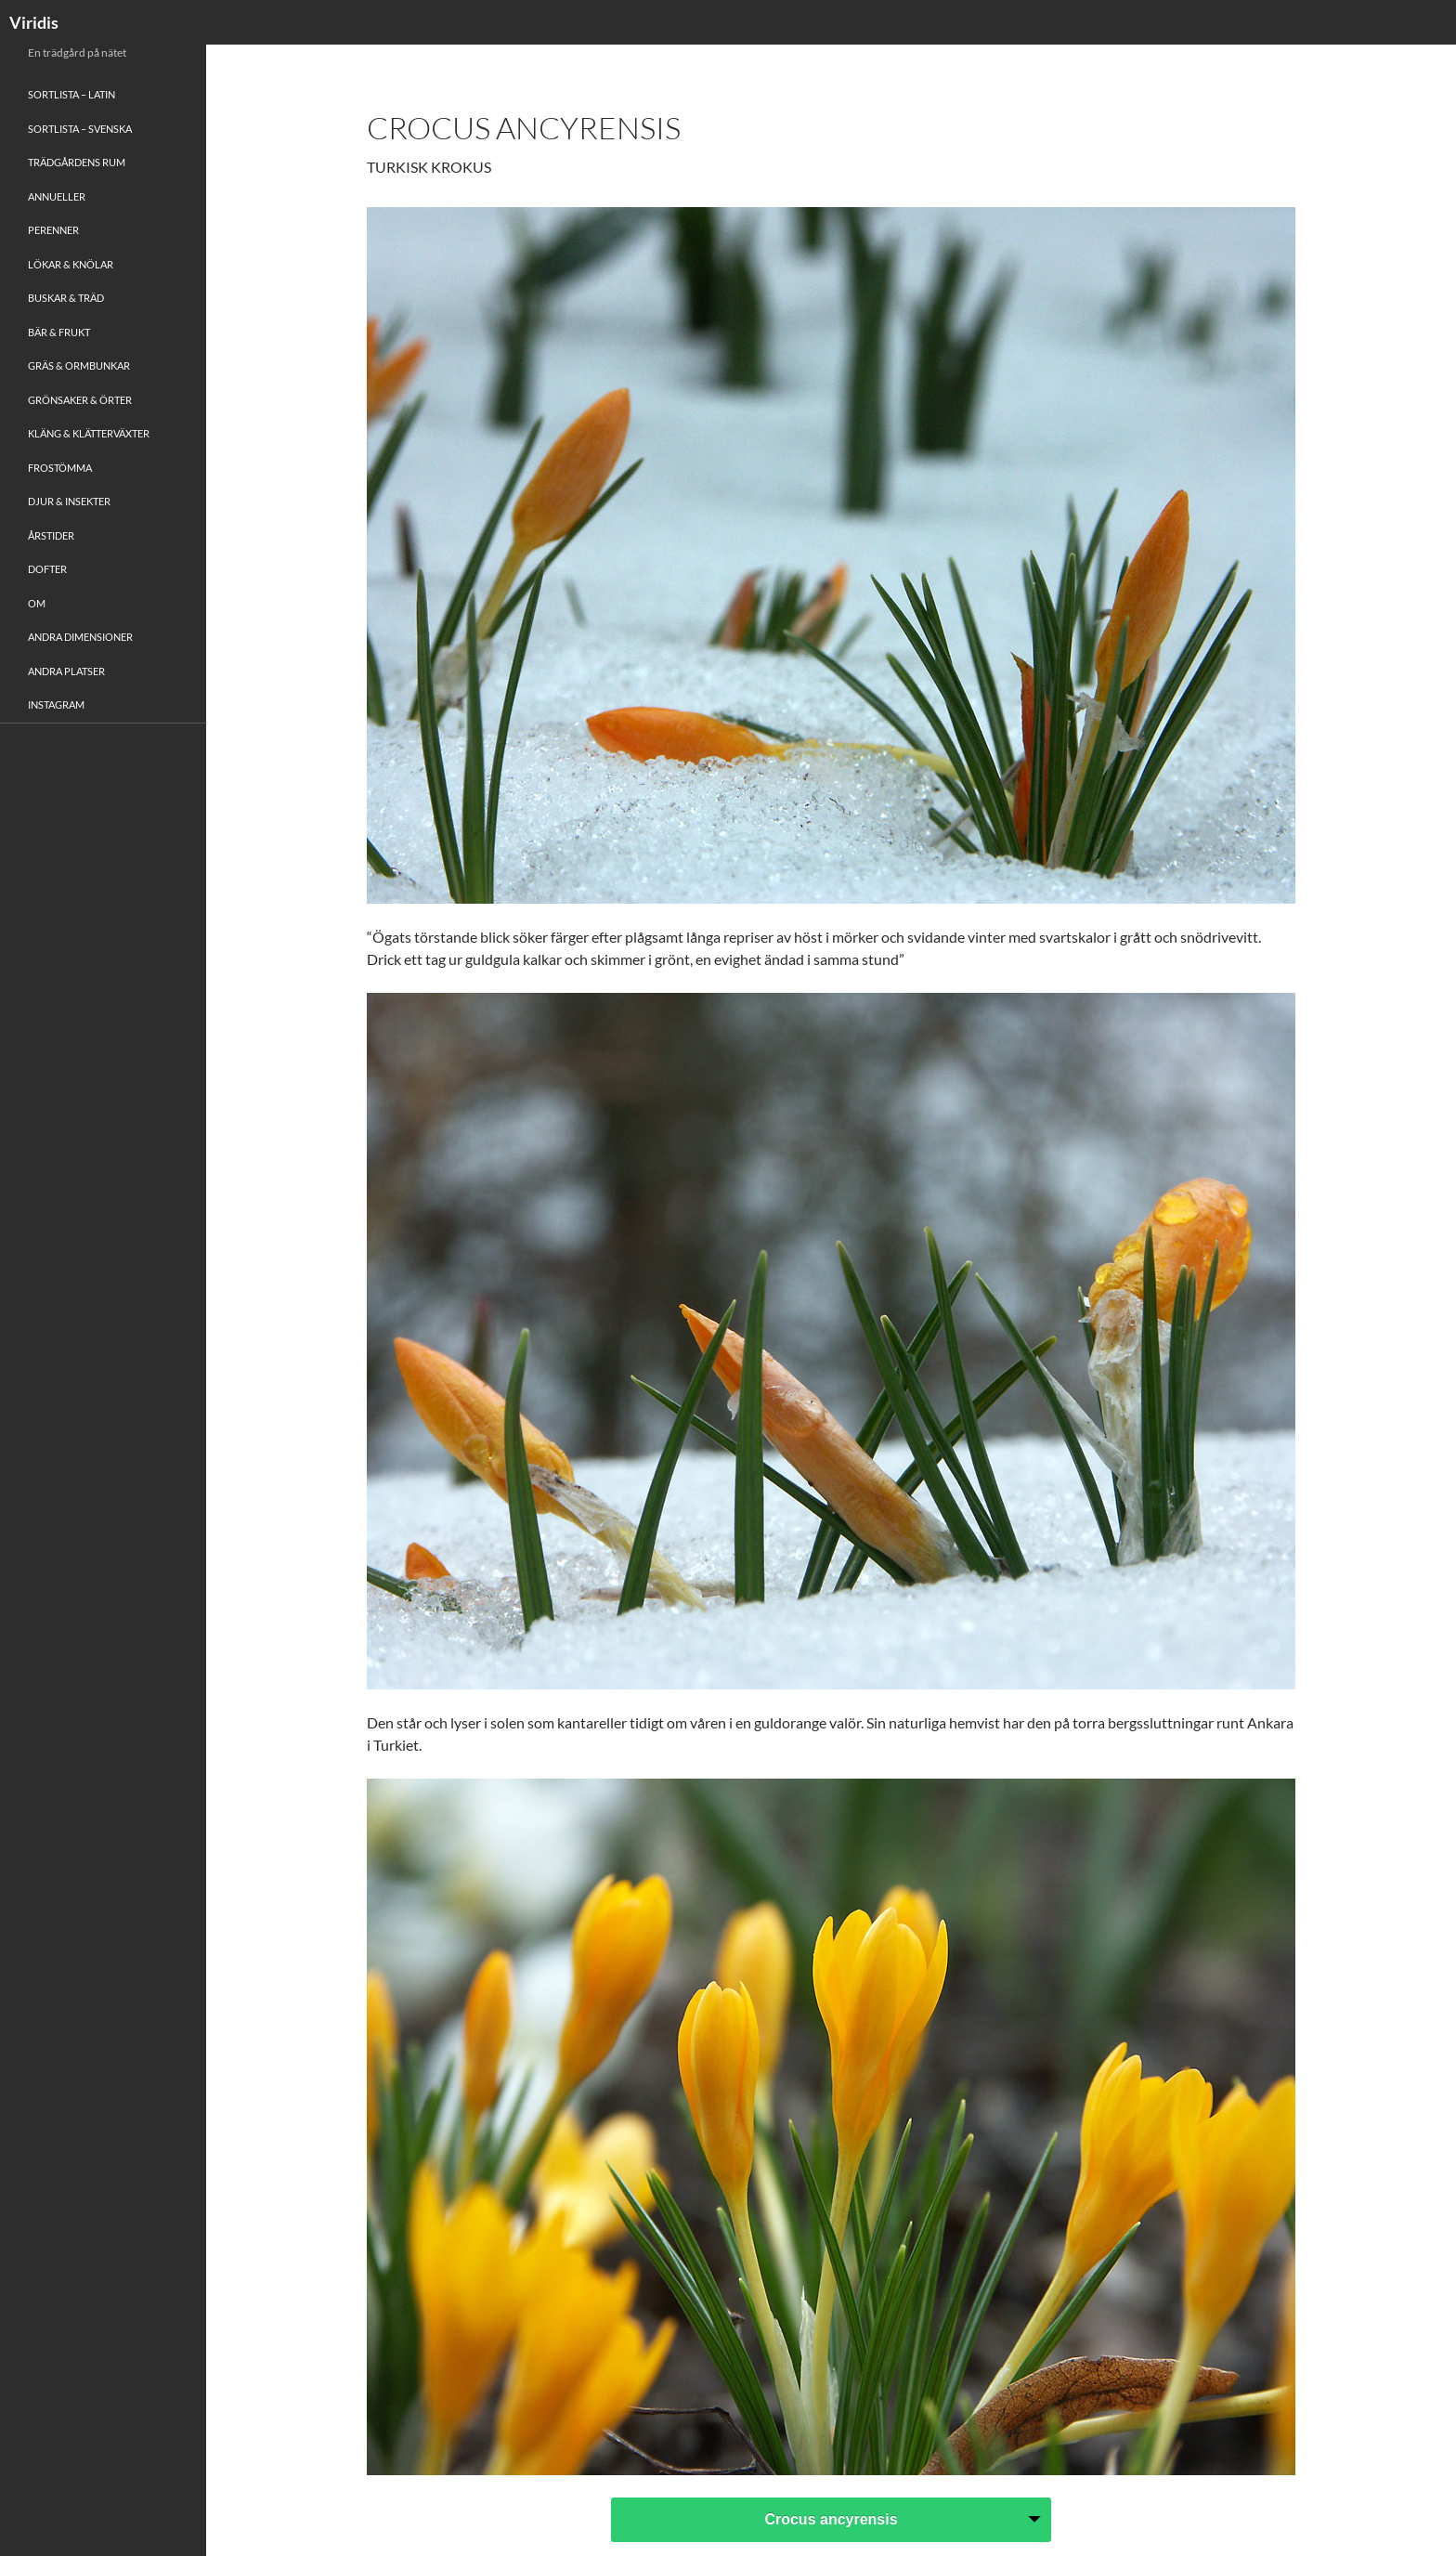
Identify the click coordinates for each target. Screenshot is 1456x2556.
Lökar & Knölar (70, 264)
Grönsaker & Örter (80, 400)
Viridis (33, 22)
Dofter (47, 569)
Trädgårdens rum (76, 162)
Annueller (56, 196)
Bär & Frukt (59, 332)
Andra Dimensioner (80, 637)
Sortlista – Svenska (80, 129)
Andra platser (66, 671)
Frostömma (60, 468)
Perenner (53, 230)
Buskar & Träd (66, 298)
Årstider (51, 535)
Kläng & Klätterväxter (89, 433)
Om (37, 603)
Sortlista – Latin (71, 94)
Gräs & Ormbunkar (79, 365)
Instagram (56, 704)
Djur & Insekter (69, 501)
